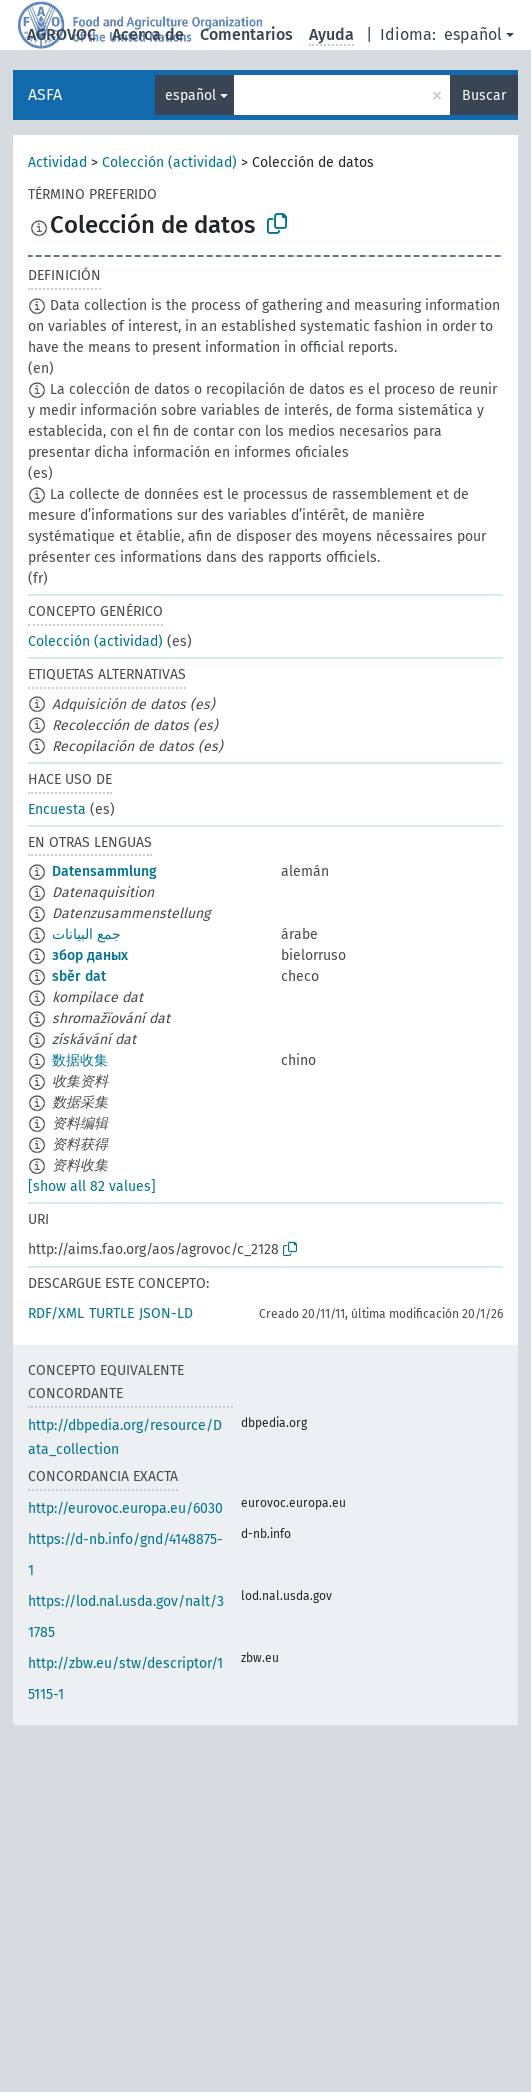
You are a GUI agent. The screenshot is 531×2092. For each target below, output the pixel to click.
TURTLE (111, 1313)
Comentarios (246, 34)
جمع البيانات (86, 934)
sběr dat (79, 976)
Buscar (484, 95)
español (473, 34)
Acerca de (148, 34)
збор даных (90, 955)
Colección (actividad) (169, 162)
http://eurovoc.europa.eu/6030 (125, 1508)
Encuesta (57, 809)
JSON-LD (166, 1313)
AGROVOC (61, 34)
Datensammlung (104, 871)
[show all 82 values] (92, 1186)
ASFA (45, 94)
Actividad (57, 162)
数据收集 (80, 1060)
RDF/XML (56, 1313)
